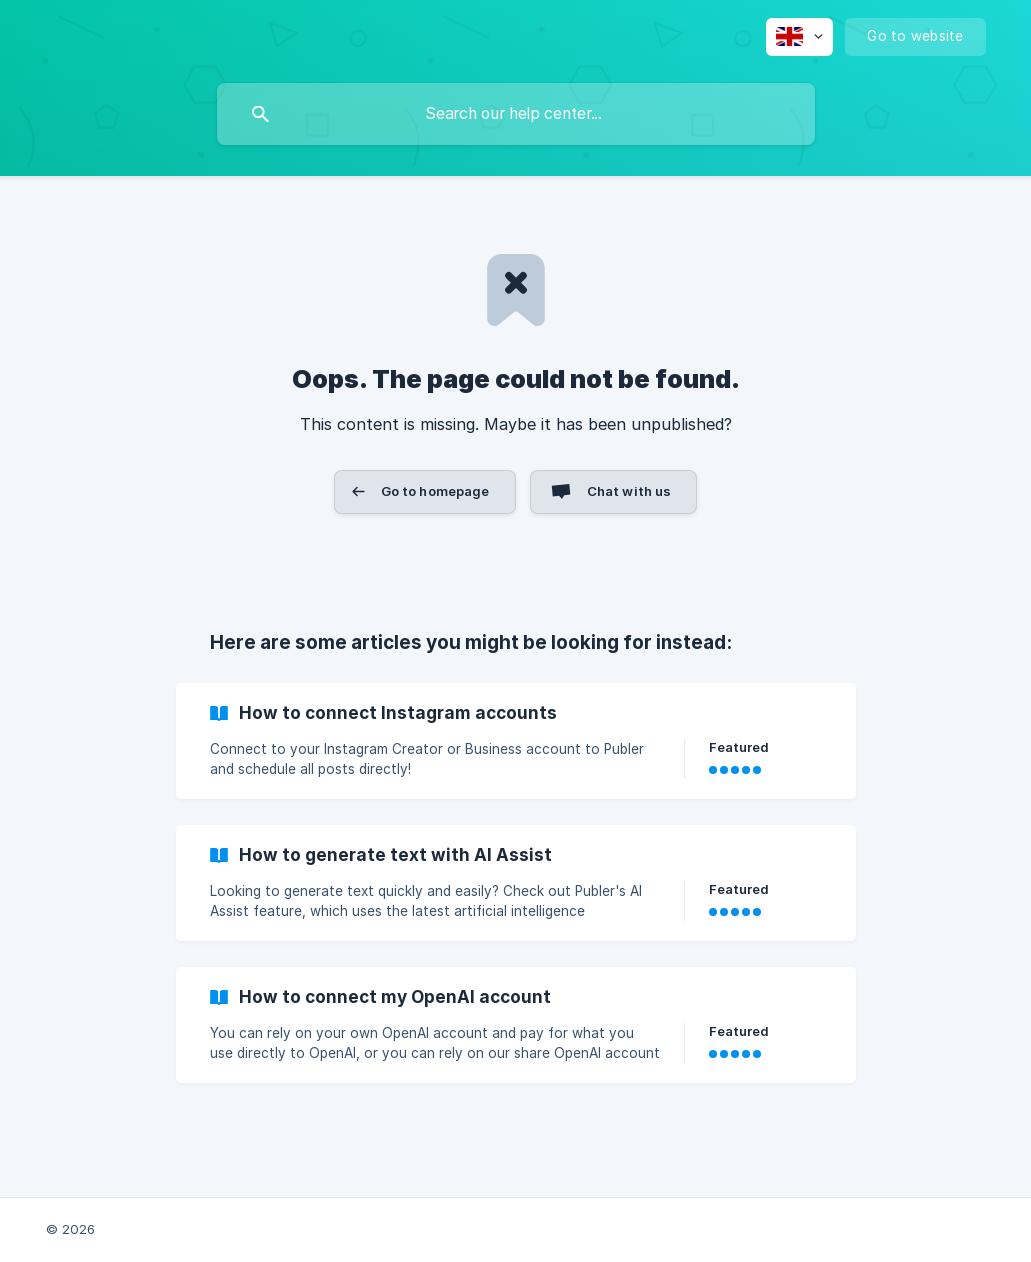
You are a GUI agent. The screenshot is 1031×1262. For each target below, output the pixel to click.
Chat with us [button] (629, 491)
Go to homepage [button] (435, 491)
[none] (799, 37)
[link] (516, 741)
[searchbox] (516, 114)
